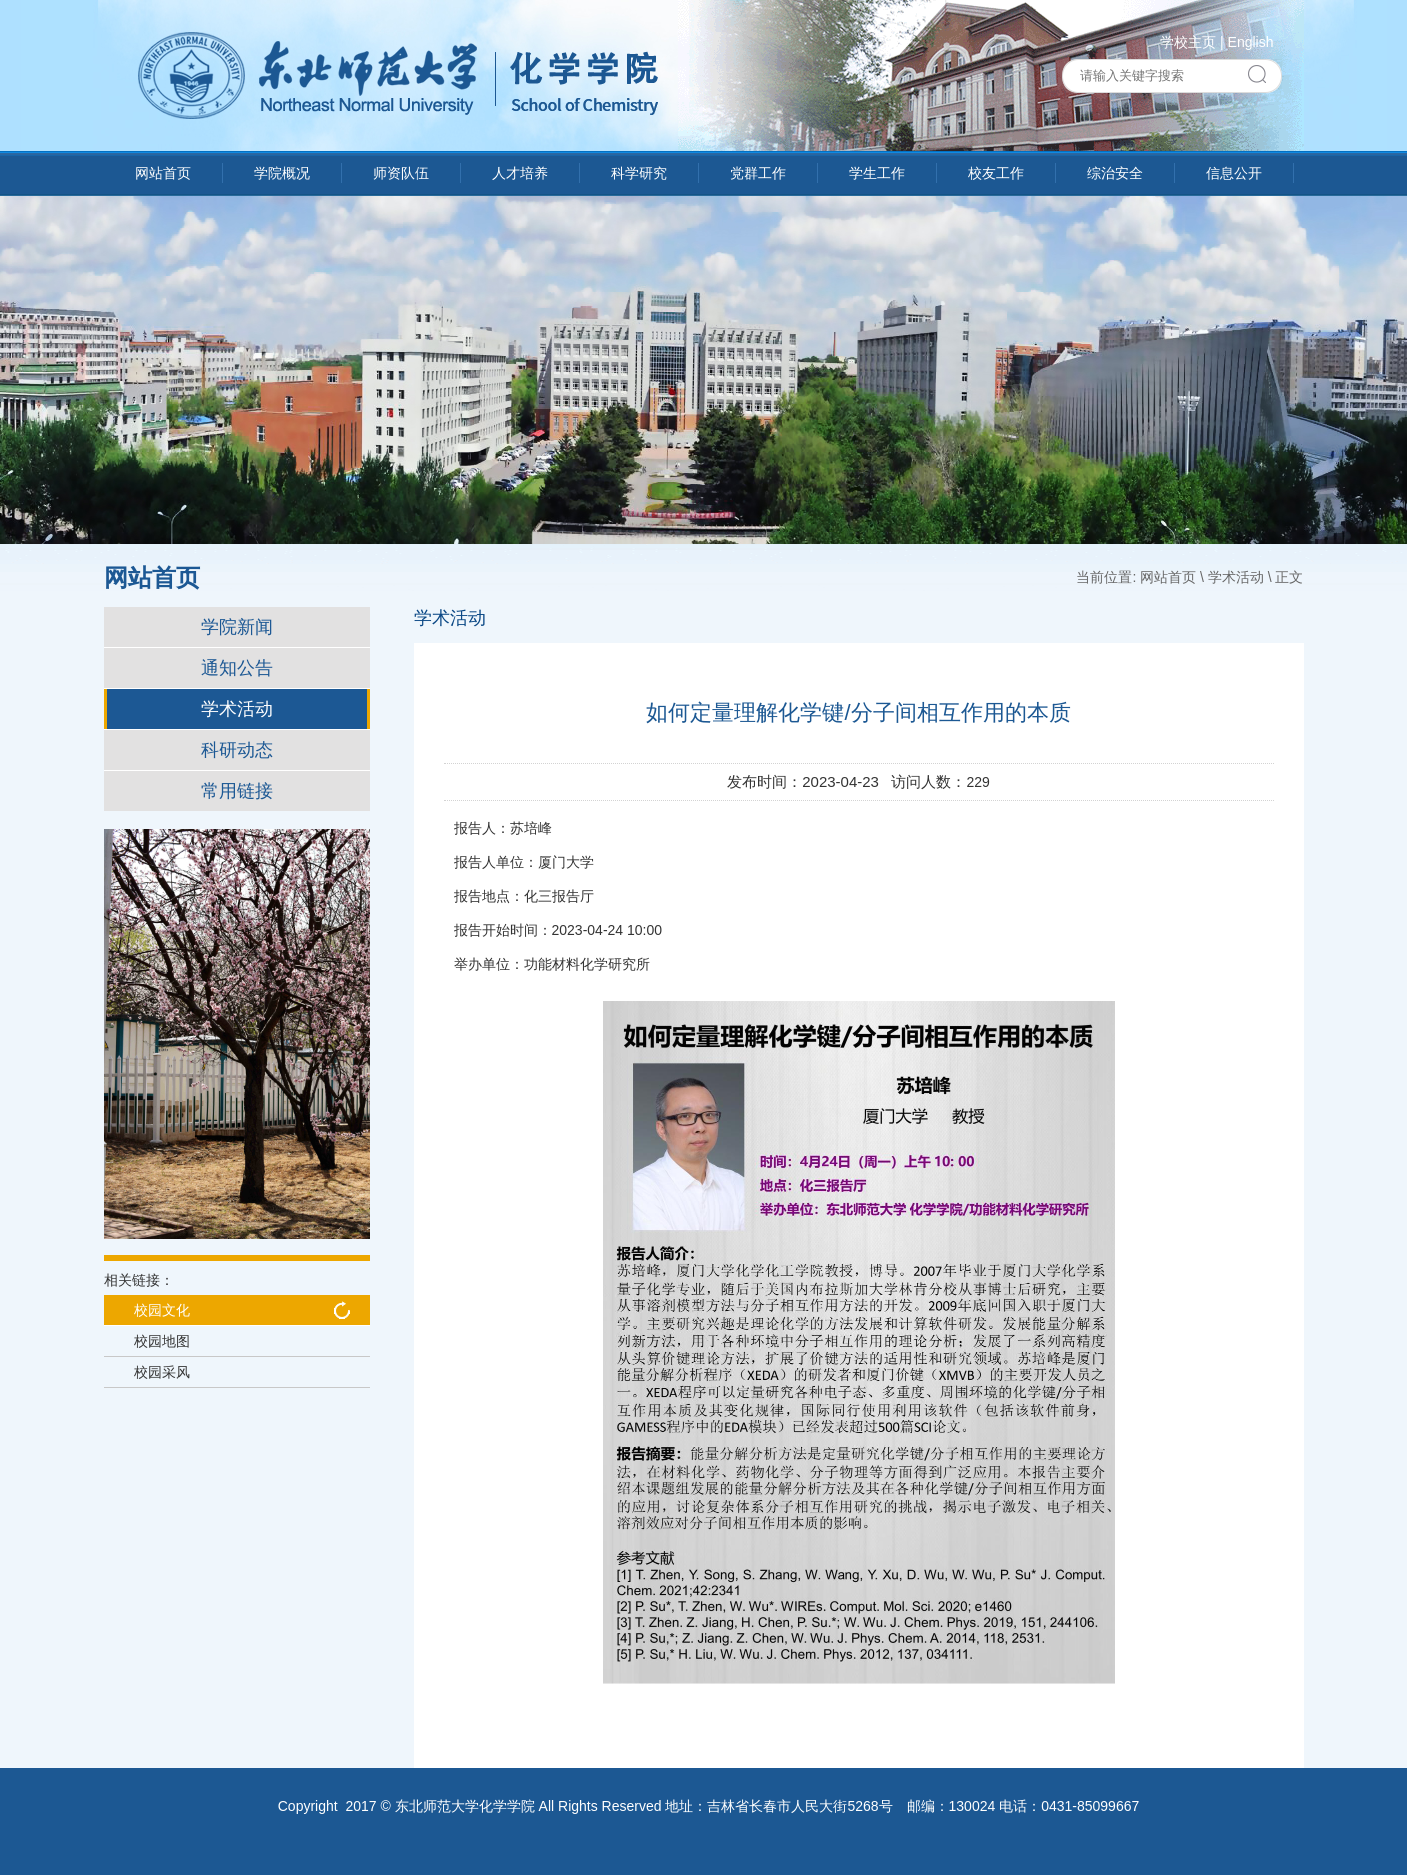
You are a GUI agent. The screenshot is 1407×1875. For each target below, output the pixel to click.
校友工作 (996, 173)
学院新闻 (237, 627)
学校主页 (1188, 42)
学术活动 (237, 709)
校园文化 (162, 1310)
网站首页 (163, 173)
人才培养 (520, 173)
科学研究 (639, 173)
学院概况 (282, 173)
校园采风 (162, 1372)
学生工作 (877, 173)
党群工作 (758, 173)
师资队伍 (401, 173)
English (1251, 42)
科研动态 (237, 750)
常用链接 (237, 791)
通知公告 (237, 668)
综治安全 (1115, 173)
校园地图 (162, 1341)
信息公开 (1234, 173)
